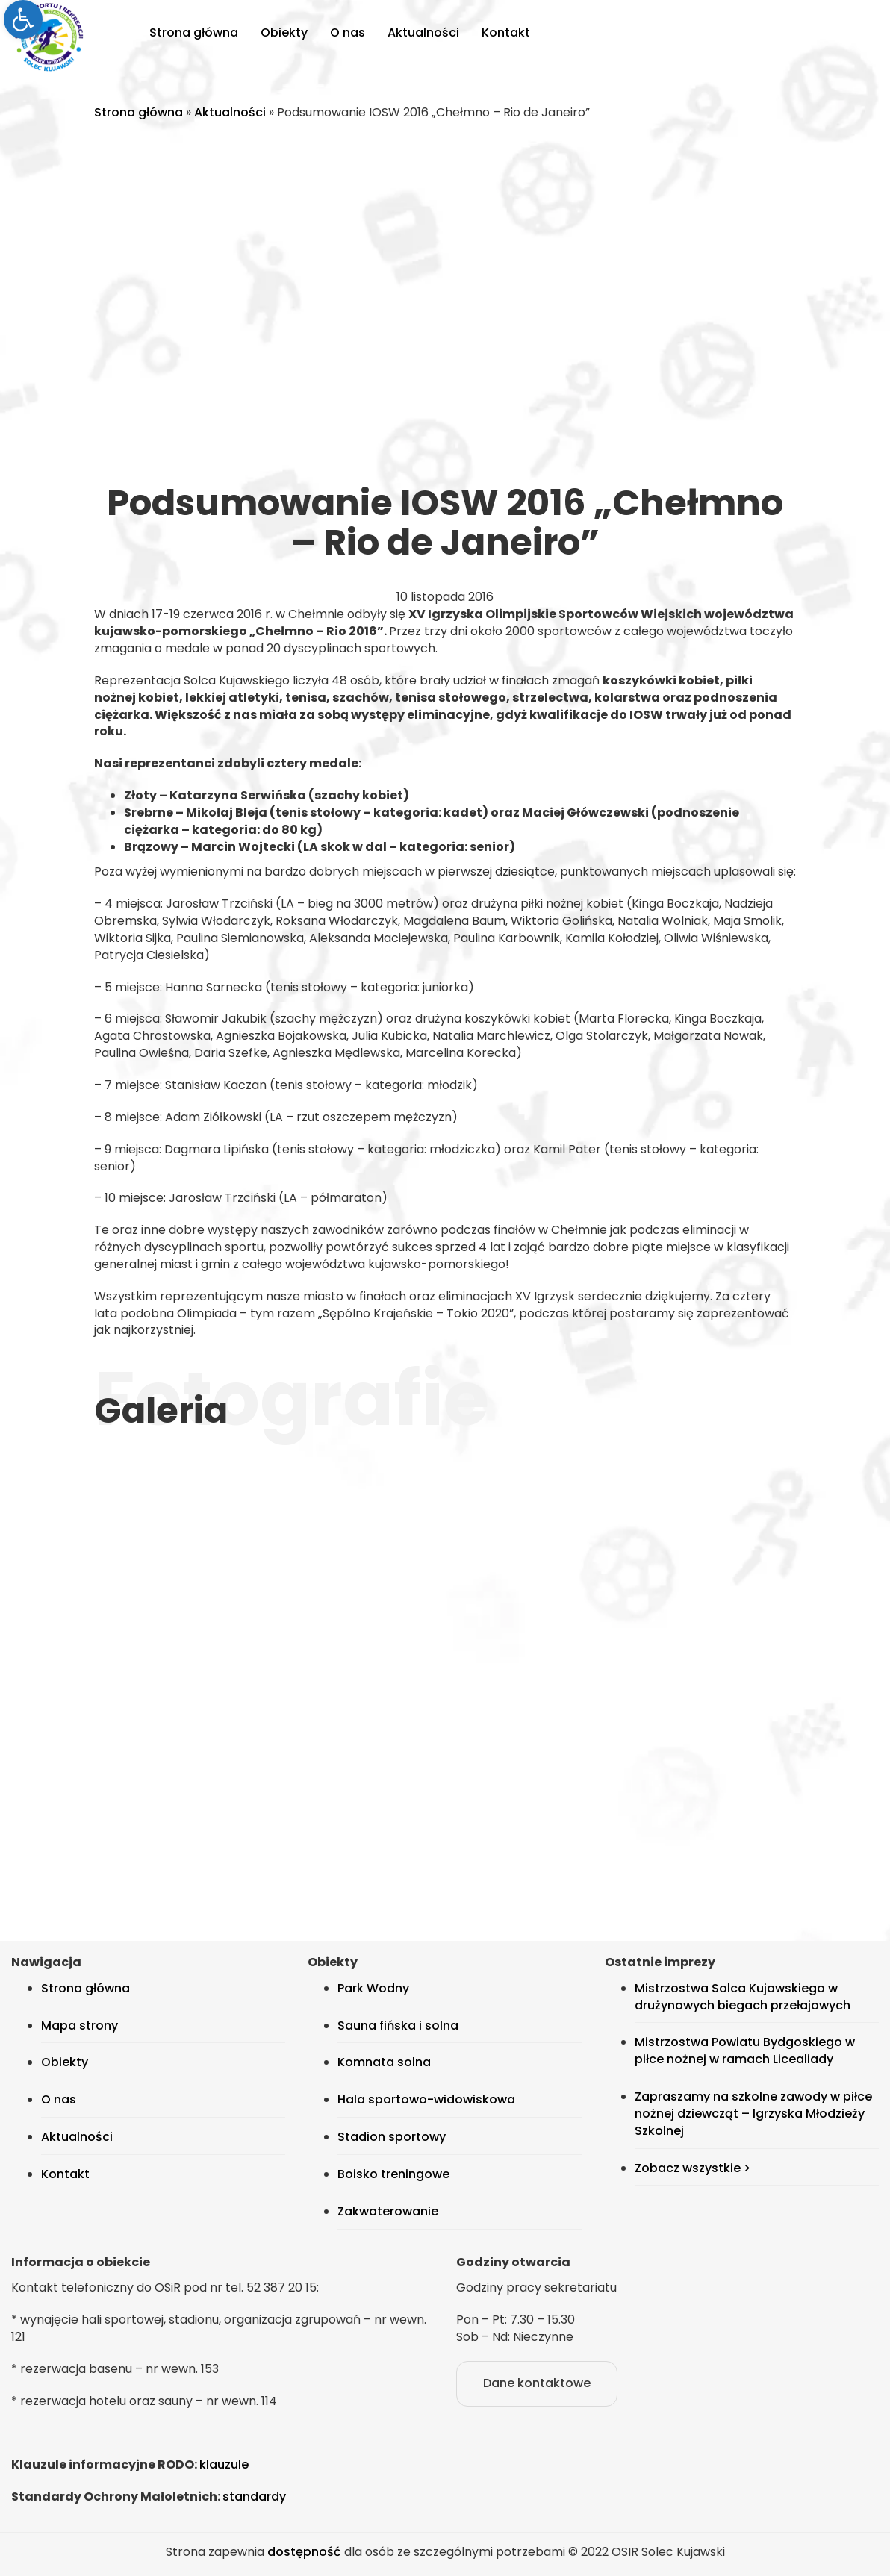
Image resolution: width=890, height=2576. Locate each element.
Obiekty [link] (284, 32)
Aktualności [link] (423, 32)
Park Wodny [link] (373, 1988)
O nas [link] (347, 32)
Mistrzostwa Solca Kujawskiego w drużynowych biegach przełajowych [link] (742, 1997)
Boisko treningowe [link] (393, 2174)
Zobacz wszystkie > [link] (692, 2168)
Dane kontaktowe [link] (537, 2383)
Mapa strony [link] (79, 2025)
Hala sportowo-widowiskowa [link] (426, 2099)
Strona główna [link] (193, 32)
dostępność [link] (304, 2551)
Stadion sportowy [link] (391, 2136)
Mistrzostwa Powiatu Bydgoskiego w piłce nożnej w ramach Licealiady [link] (745, 2050)
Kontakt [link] (506, 32)
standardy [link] (254, 2496)
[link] (23, 19)
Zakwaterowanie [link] (387, 2211)
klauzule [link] (224, 2464)
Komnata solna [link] (384, 2062)
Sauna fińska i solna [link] (397, 2025)
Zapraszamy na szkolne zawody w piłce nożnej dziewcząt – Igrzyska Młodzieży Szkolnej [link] (753, 2113)
